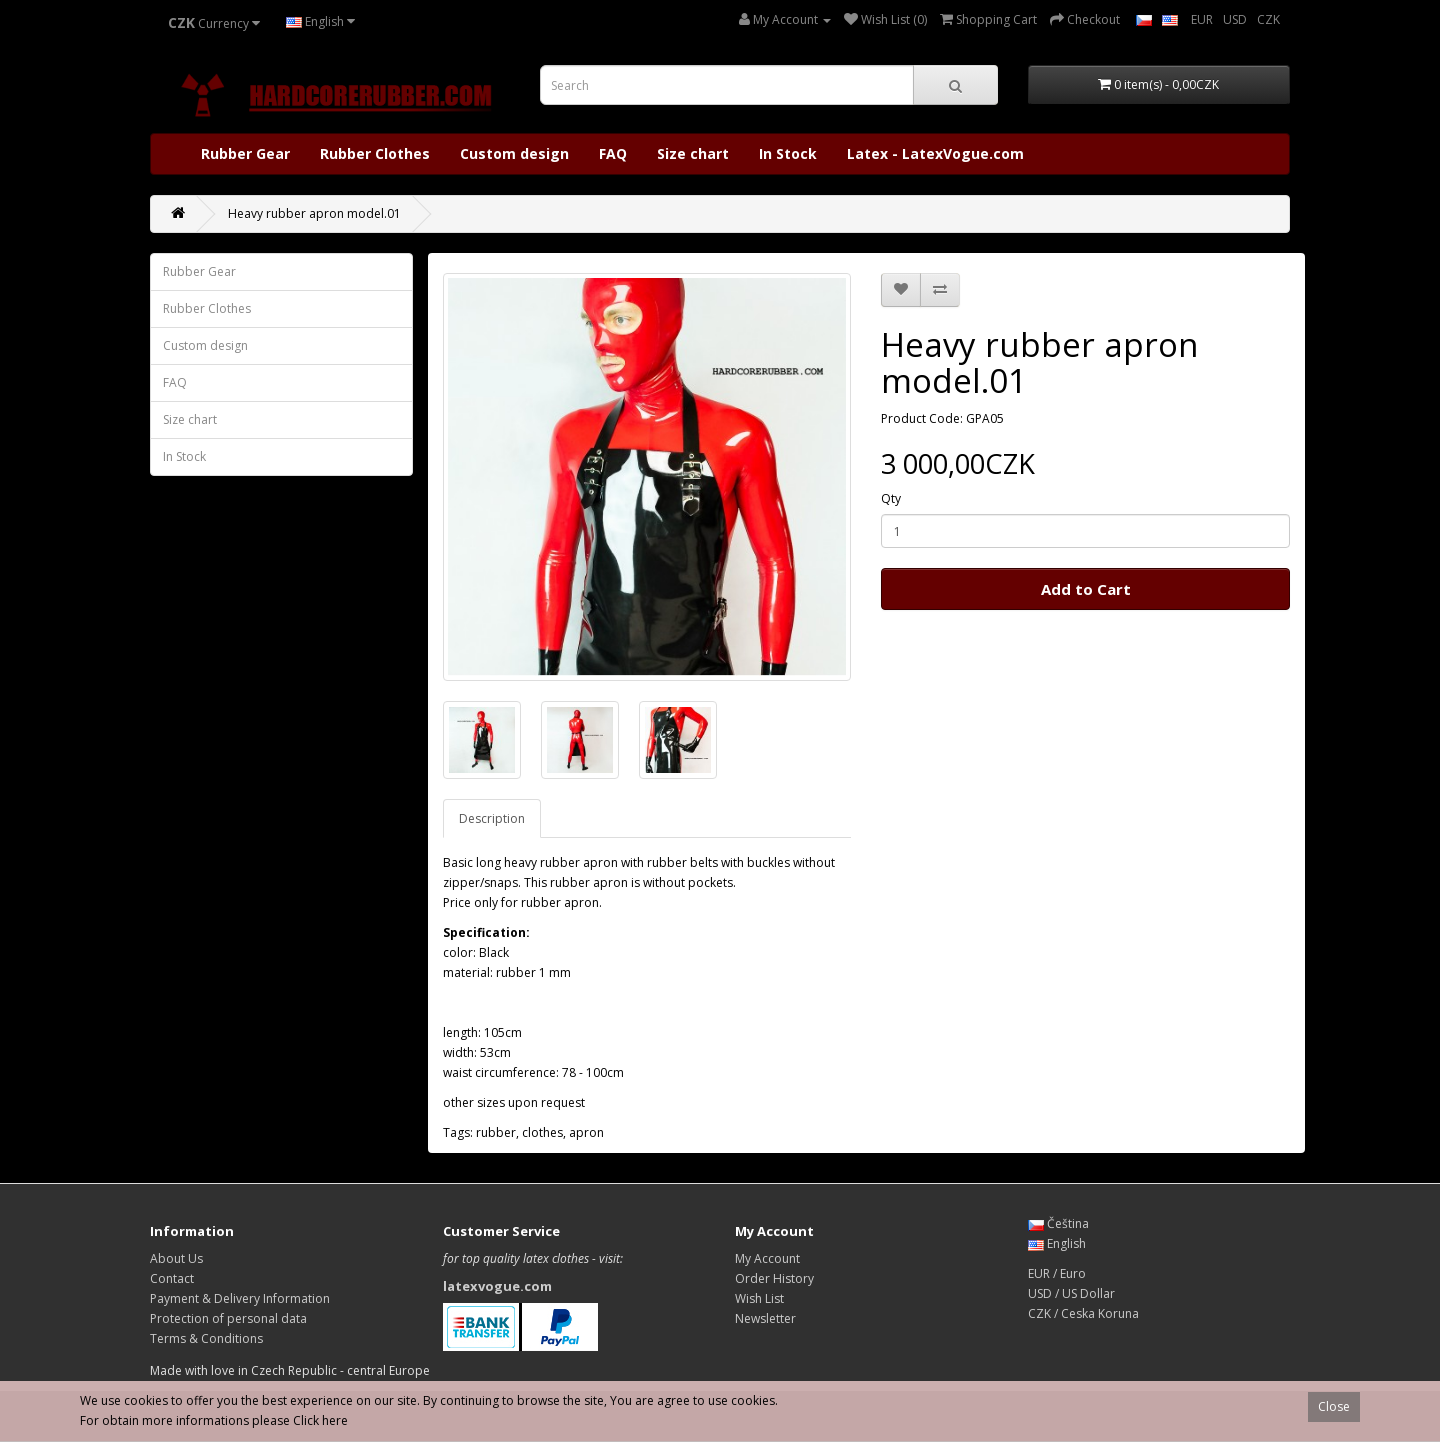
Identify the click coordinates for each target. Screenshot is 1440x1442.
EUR (1202, 19)
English (320, 21)
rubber (496, 1132)
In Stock (788, 153)
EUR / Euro (1057, 1273)
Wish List (759, 1298)
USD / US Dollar (1071, 1293)
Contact (172, 1278)
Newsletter (765, 1318)
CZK (1268, 19)
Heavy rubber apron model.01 (314, 213)
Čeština (1058, 1223)
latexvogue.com (497, 1286)
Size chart (693, 153)
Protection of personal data (228, 1318)
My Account (767, 1258)
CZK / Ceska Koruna (1083, 1313)
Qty (891, 498)
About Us (176, 1258)
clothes (542, 1132)
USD (1235, 19)
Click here (320, 1420)
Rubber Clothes (375, 153)
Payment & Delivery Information (240, 1298)
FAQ (613, 153)
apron (586, 1132)
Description (492, 818)
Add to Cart (1086, 589)
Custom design (514, 153)
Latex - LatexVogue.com (935, 153)
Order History (774, 1278)
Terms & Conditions (206, 1338)
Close (1334, 1406)
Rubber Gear (245, 153)
